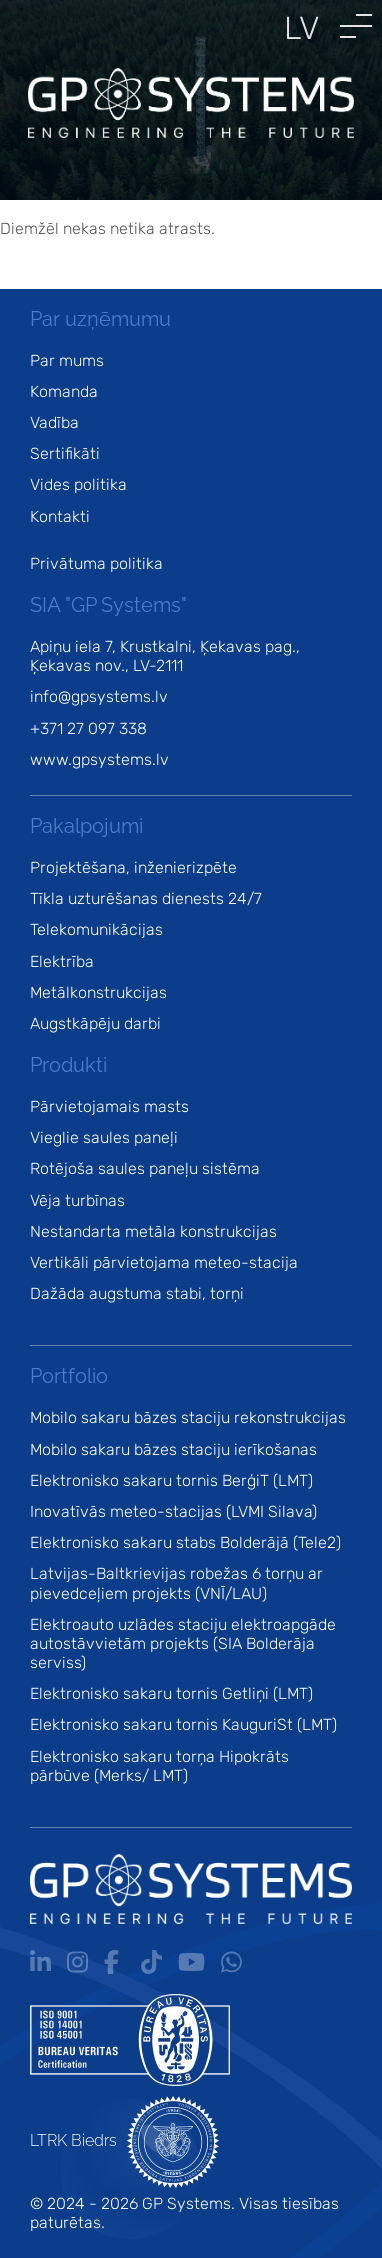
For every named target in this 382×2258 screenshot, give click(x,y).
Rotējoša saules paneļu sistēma (145, 1168)
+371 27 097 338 (88, 728)
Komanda (64, 391)
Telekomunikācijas (96, 929)
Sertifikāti (65, 453)
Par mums (67, 360)
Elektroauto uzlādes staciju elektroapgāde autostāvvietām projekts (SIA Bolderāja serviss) (183, 1643)
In (40, 1962)
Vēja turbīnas (77, 1200)
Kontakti (60, 516)
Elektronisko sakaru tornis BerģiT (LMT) (171, 1480)
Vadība (54, 422)
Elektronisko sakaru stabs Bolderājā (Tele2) (185, 1542)
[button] (356, 26)
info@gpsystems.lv (99, 696)
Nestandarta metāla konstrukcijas (153, 1231)
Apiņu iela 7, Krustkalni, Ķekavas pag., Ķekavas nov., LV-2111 (165, 656)
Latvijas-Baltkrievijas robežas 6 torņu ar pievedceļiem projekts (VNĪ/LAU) (176, 1583)
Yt (191, 1962)
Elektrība (62, 961)
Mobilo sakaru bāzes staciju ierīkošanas (173, 1449)
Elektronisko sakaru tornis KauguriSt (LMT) (183, 1724)
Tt (151, 1962)
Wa (231, 1962)
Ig (77, 1962)
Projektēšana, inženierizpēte (133, 867)
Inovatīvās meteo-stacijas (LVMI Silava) (173, 1511)
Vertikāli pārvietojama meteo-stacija (164, 1262)
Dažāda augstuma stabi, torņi (137, 1293)
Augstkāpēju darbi (95, 1023)
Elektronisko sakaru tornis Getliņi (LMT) (171, 1693)
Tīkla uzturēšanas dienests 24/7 (146, 898)
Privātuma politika (96, 563)
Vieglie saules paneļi (104, 1137)
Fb (114, 1962)
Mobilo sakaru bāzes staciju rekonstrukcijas (188, 1417)
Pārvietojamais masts (109, 1106)
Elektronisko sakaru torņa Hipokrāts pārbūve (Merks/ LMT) (159, 1766)
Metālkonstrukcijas (98, 992)
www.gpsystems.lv (99, 759)
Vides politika (78, 484)
